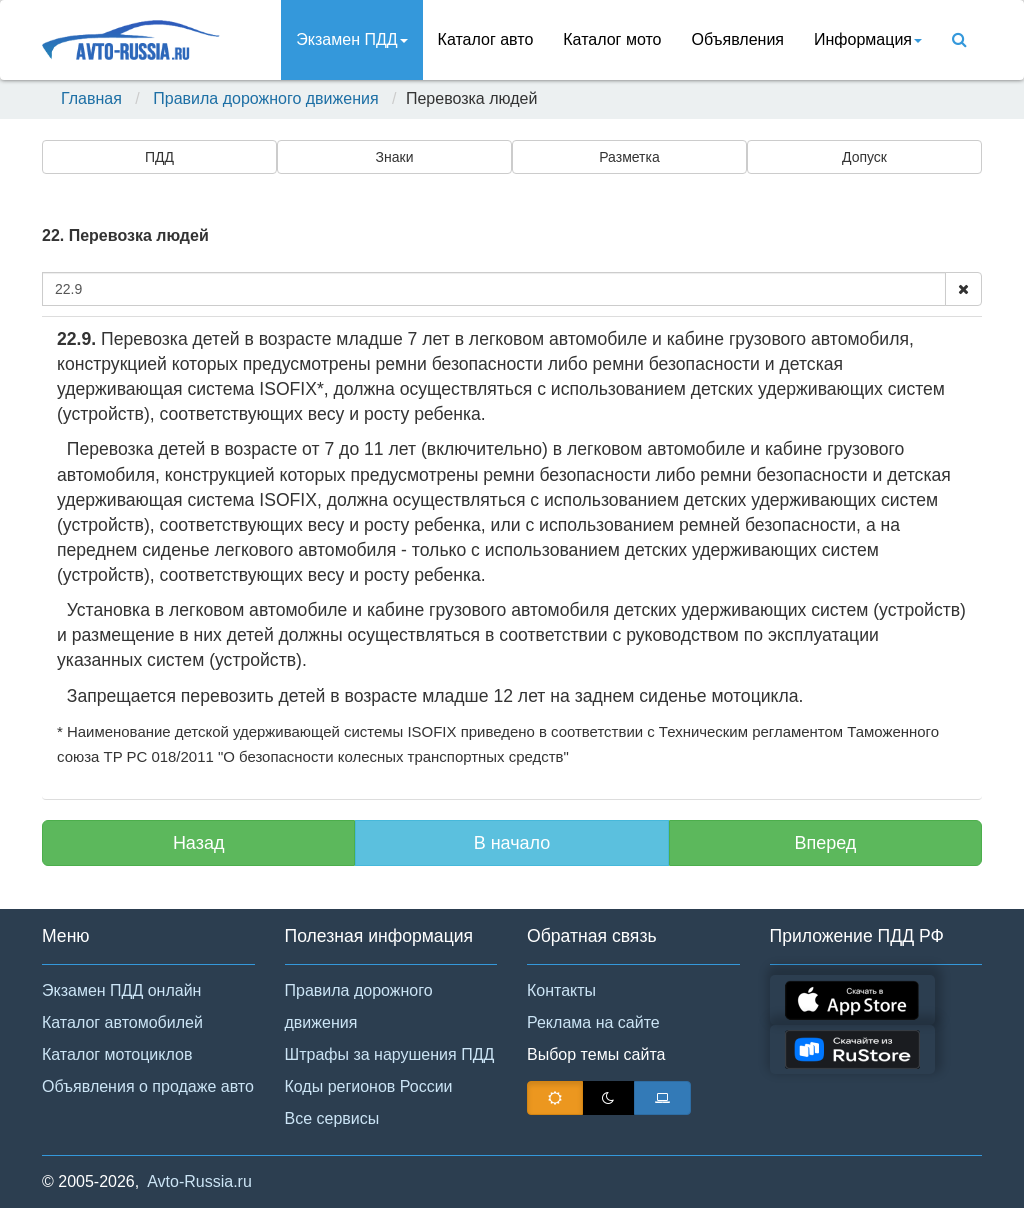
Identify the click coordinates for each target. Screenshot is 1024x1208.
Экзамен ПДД (351, 39)
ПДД (159, 157)
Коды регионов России (369, 1086)
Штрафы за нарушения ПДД (390, 1054)
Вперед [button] (825, 843)
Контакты (561, 990)
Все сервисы (332, 1118)
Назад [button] (199, 843)
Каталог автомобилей (122, 1022)
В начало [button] (512, 843)
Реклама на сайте (593, 1022)
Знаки (395, 157)
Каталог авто (486, 39)
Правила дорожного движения (265, 98)
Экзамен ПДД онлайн (121, 990)
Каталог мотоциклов (117, 1054)
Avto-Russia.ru (199, 1181)
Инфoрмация (868, 39)
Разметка (629, 157)
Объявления (737, 39)
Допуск (864, 157)
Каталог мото (612, 39)
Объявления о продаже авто (148, 1086)
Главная (91, 98)
